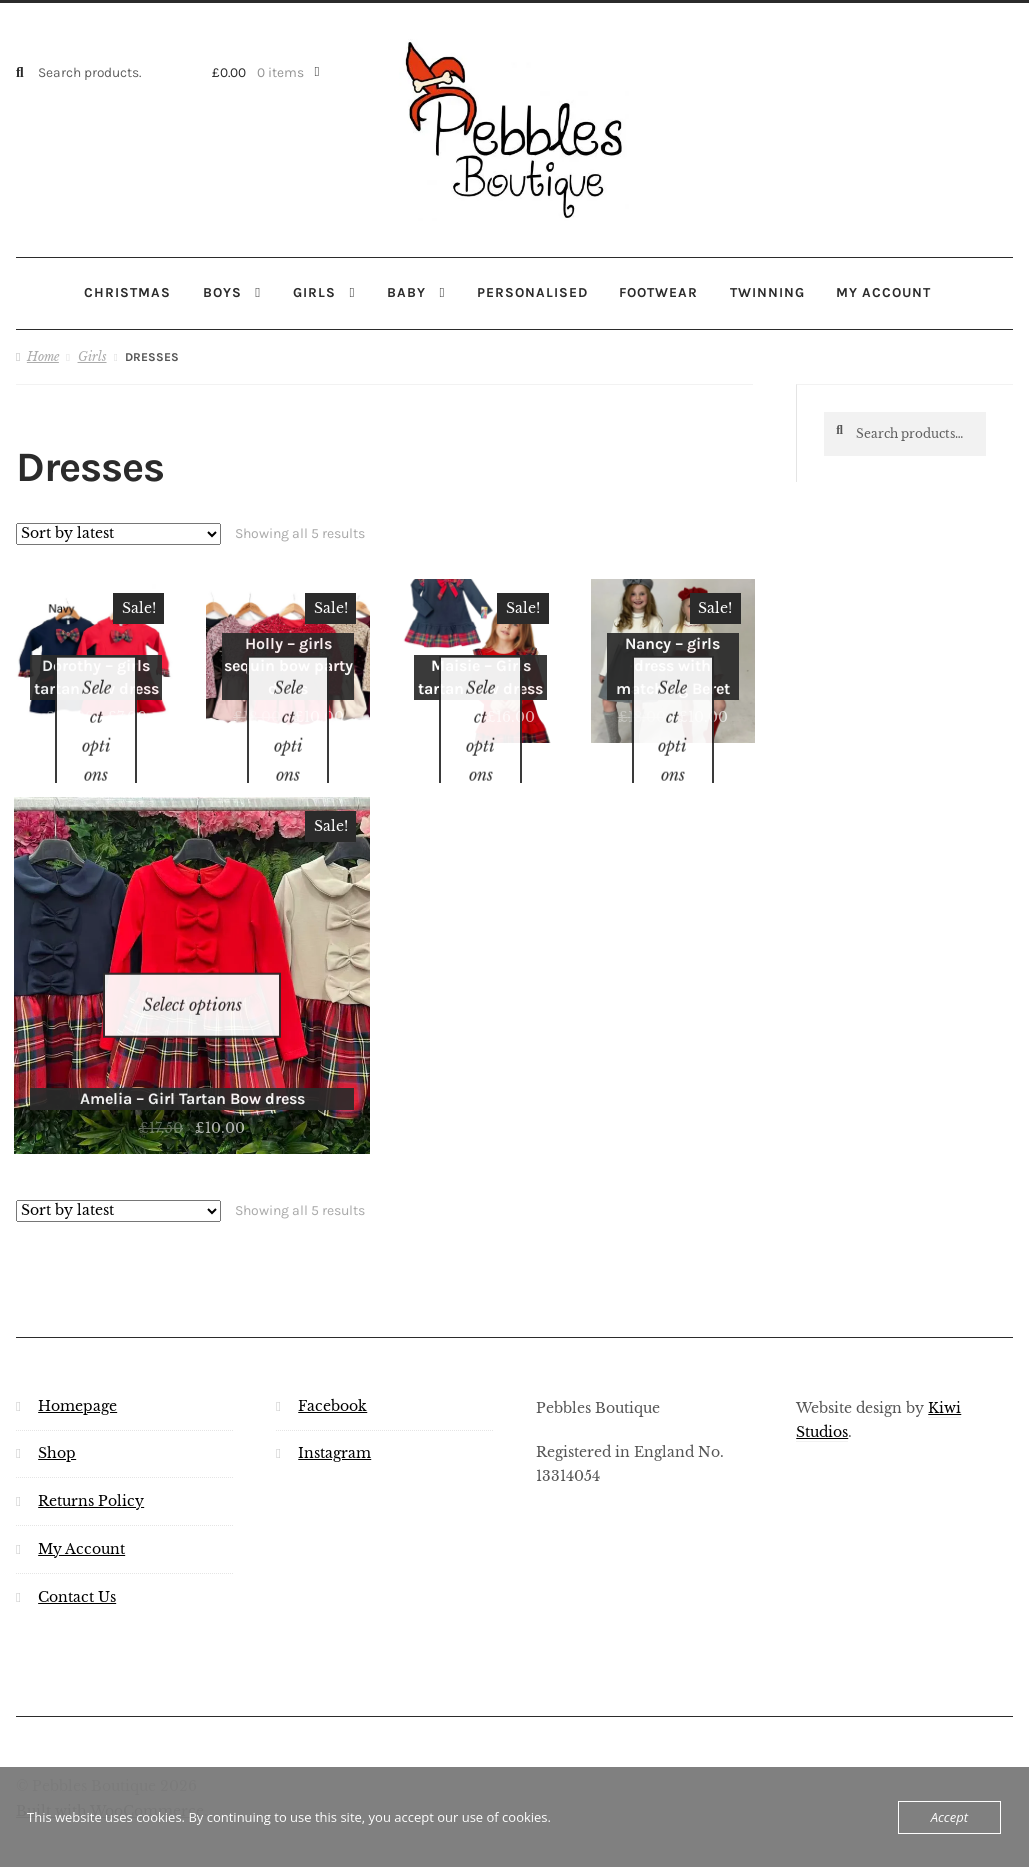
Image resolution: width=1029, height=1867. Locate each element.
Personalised (532, 292)
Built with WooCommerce (110, 1759)
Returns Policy (91, 1449)
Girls (314, 292)
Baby (406, 292)
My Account (81, 1497)
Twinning (767, 292)
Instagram (334, 1401)
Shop (57, 1401)
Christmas (127, 292)
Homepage (77, 1353)
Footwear (658, 292)
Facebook (332, 1353)
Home (43, 355)
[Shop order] (118, 533)
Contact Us (77, 1544)
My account (883, 292)
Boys (222, 292)
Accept (949, 1817)
